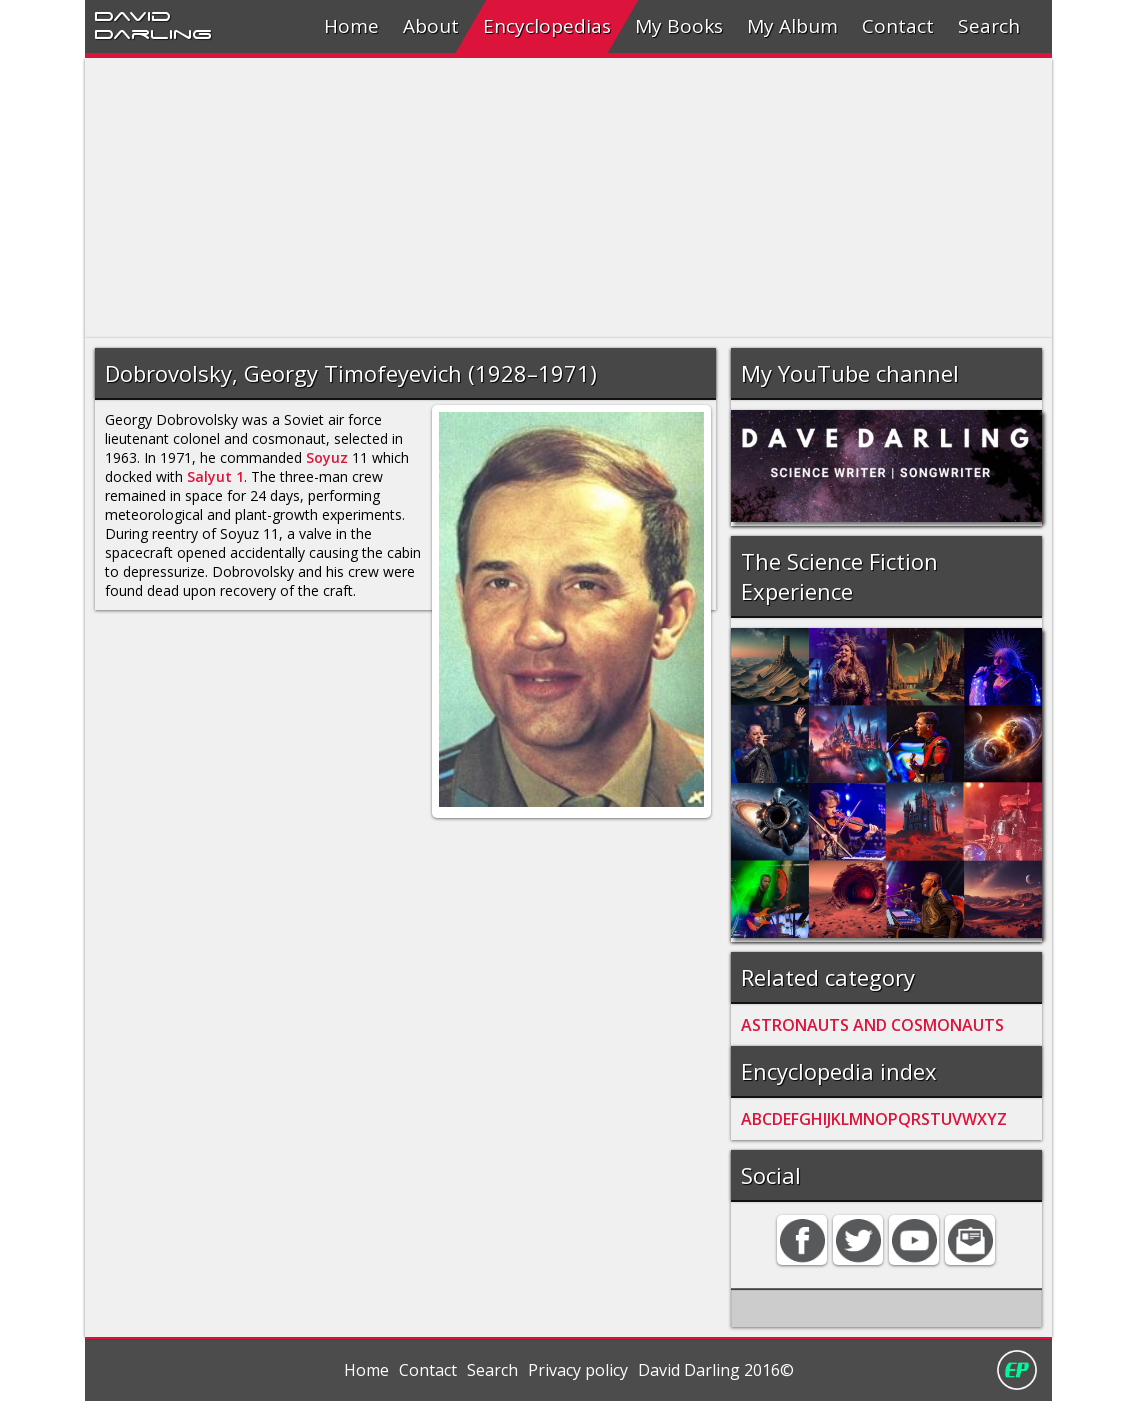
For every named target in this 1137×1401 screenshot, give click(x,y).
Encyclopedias (547, 26)
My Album (792, 26)
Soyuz (327, 457)
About (431, 26)
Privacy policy (578, 1370)
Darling (153, 33)
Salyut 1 (215, 476)
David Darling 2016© (716, 1370)
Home (351, 26)
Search (989, 26)
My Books (679, 26)
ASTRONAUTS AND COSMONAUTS (872, 1025)
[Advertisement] (568, 198)
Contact (898, 26)
